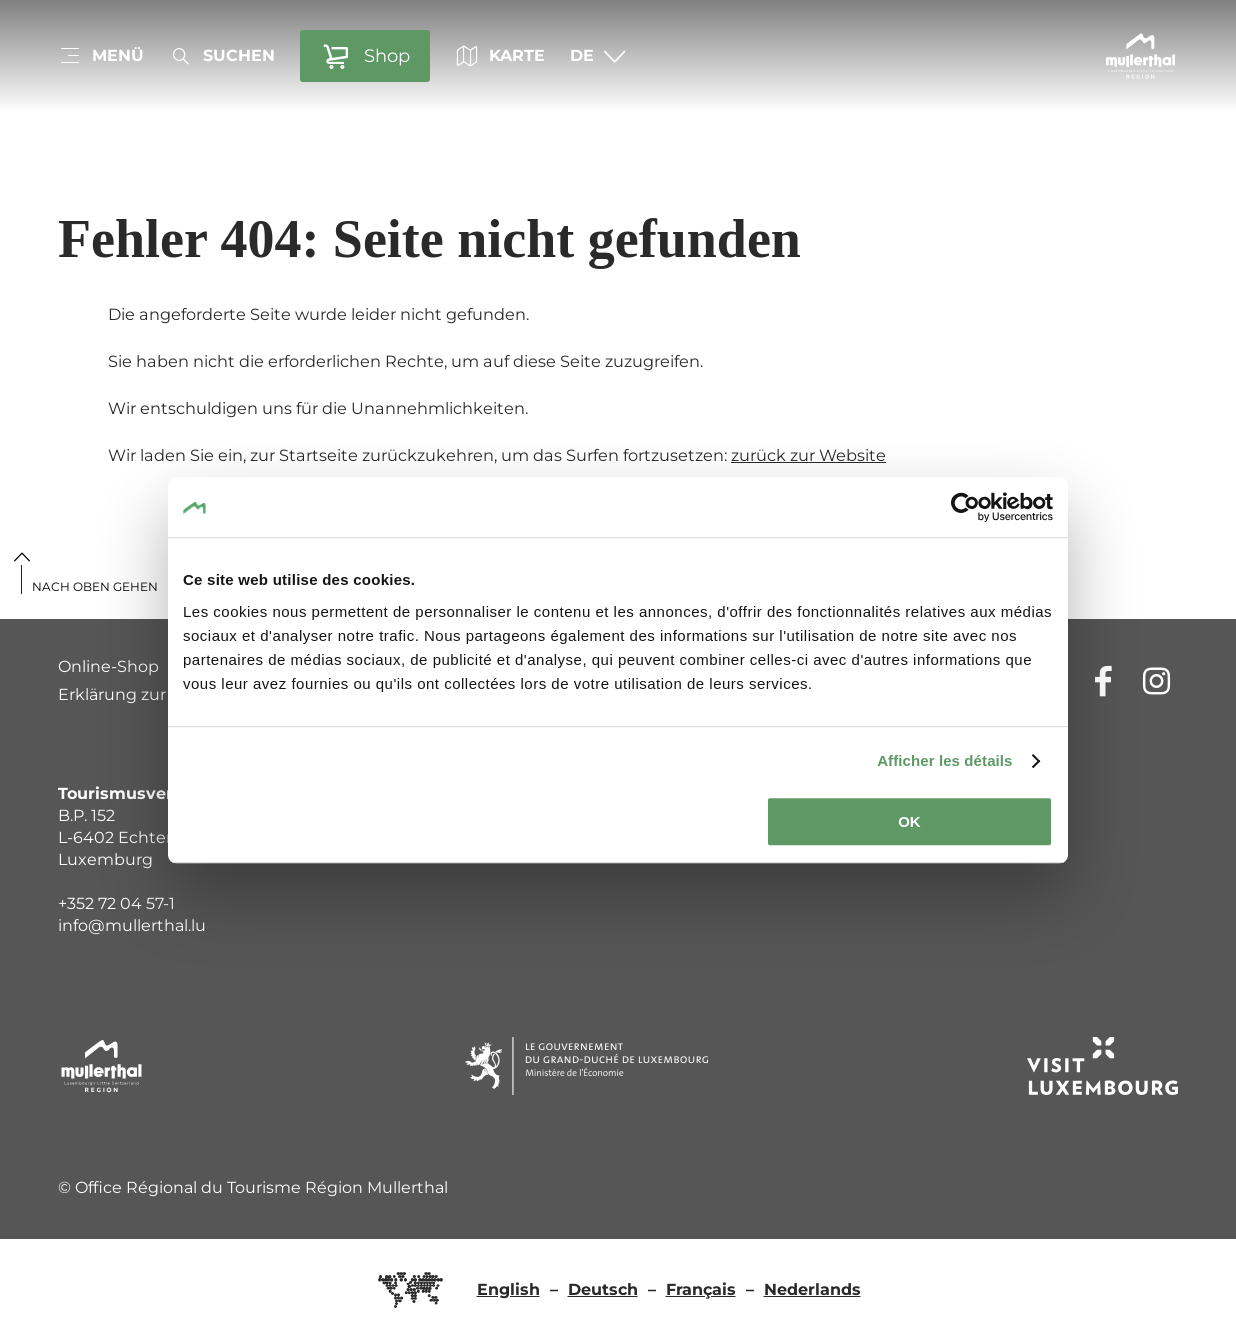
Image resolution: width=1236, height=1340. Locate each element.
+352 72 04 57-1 (116, 903)
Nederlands (812, 1289)
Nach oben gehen (95, 586)
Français (701, 1289)
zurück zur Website (808, 455)
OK (909, 821)
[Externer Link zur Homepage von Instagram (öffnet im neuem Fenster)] (1156, 680)
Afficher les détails (944, 760)
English (508, 1289)
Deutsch (603, 1289)
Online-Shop (108, 666)
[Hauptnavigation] (101, 56)
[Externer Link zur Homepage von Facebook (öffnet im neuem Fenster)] (1103, 680)
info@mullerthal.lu (132, 925)
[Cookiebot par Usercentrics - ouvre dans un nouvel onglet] (965, 507)
